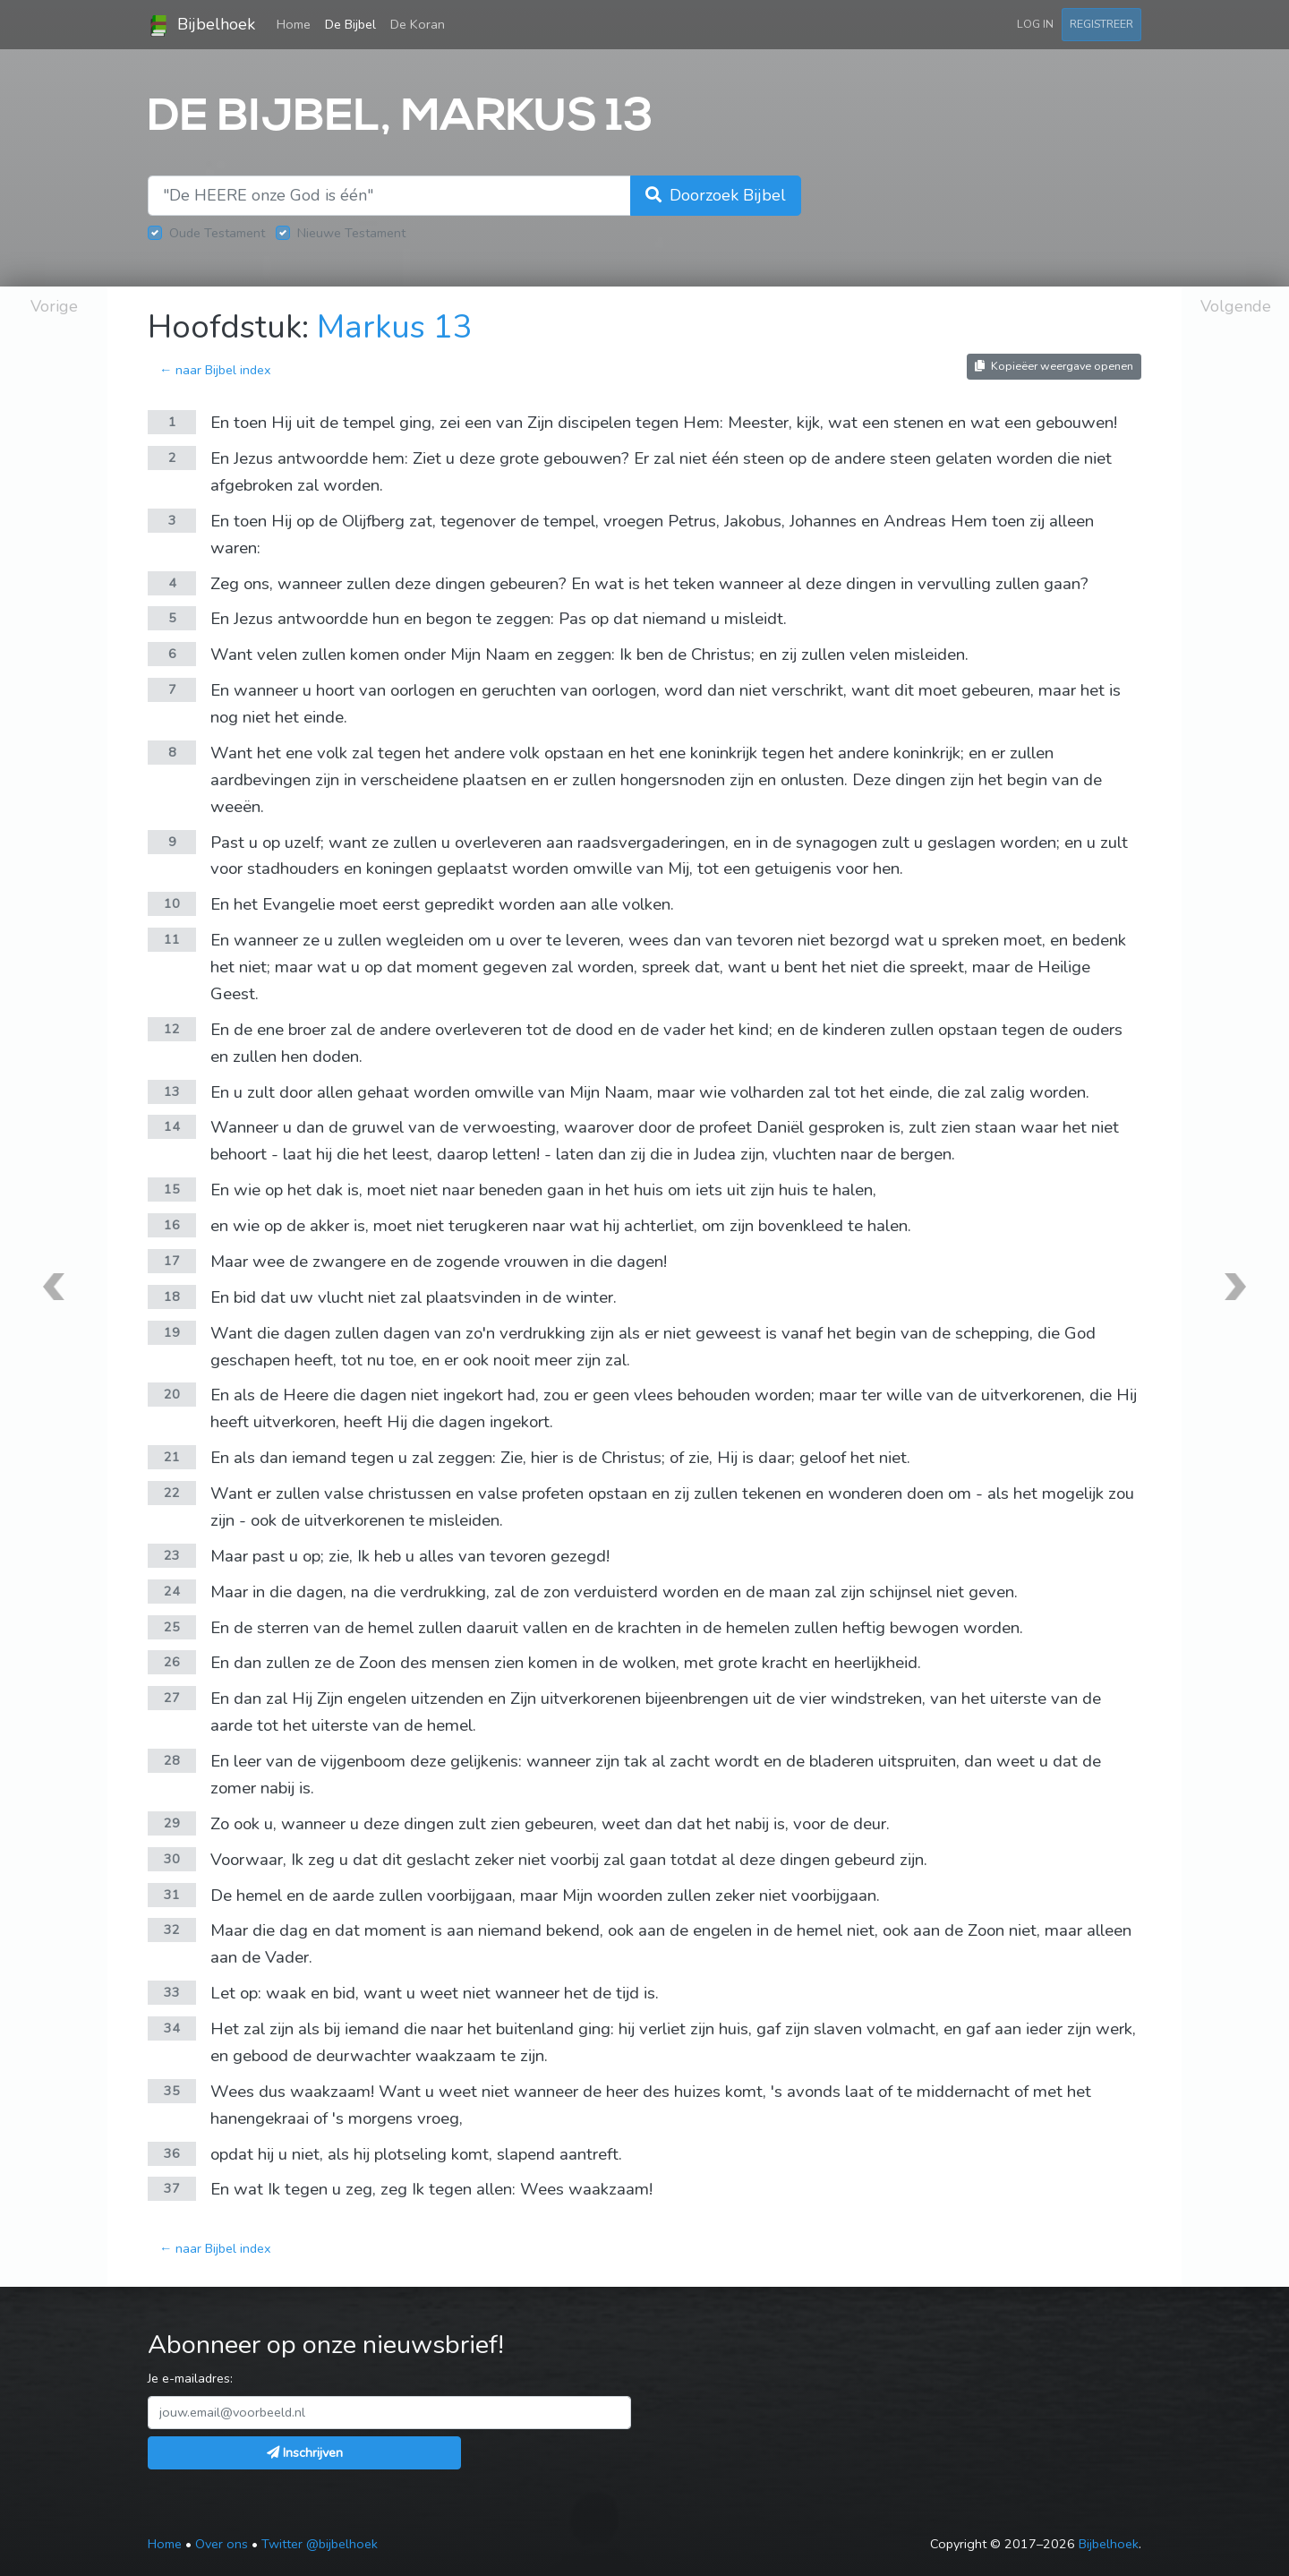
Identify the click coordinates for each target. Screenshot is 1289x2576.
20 (172, 1394)
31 (172, 1895)
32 (172, 1929)
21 (172, 1457)
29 (172, 1823)
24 (172, 1591)
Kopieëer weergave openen (1054, 365)
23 (172, 1555)
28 (172, 1760)
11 (172, 939)
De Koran (417, 24)
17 (172, 1261)
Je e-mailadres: (190, 2378)
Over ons (221, 2544)
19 (172, 1332)
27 (172, 1698)
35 (172, 2091)
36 (172, 2153)
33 (172, 1992)
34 (172, 2028)
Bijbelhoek (201, 25)
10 (172, 903)
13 (172, 1091)
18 (172, 1296)
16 (172, 1225)
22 (172, 1493)
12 (172, 1029)
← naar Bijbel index (215, 370)
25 (172, 1627)
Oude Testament (217, 233)
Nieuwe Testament (351, 233)
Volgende (1235, 306)
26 (172, 1662)
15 (172, 1189)
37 (172, 2188)
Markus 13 (395, 327)
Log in (1035, 23)
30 (172, 1859)
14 (172, 1126)
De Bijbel (350, 24)
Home (297, 23)
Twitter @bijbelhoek (319, 2544)
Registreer (1101, 23)
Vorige (54, 306)
